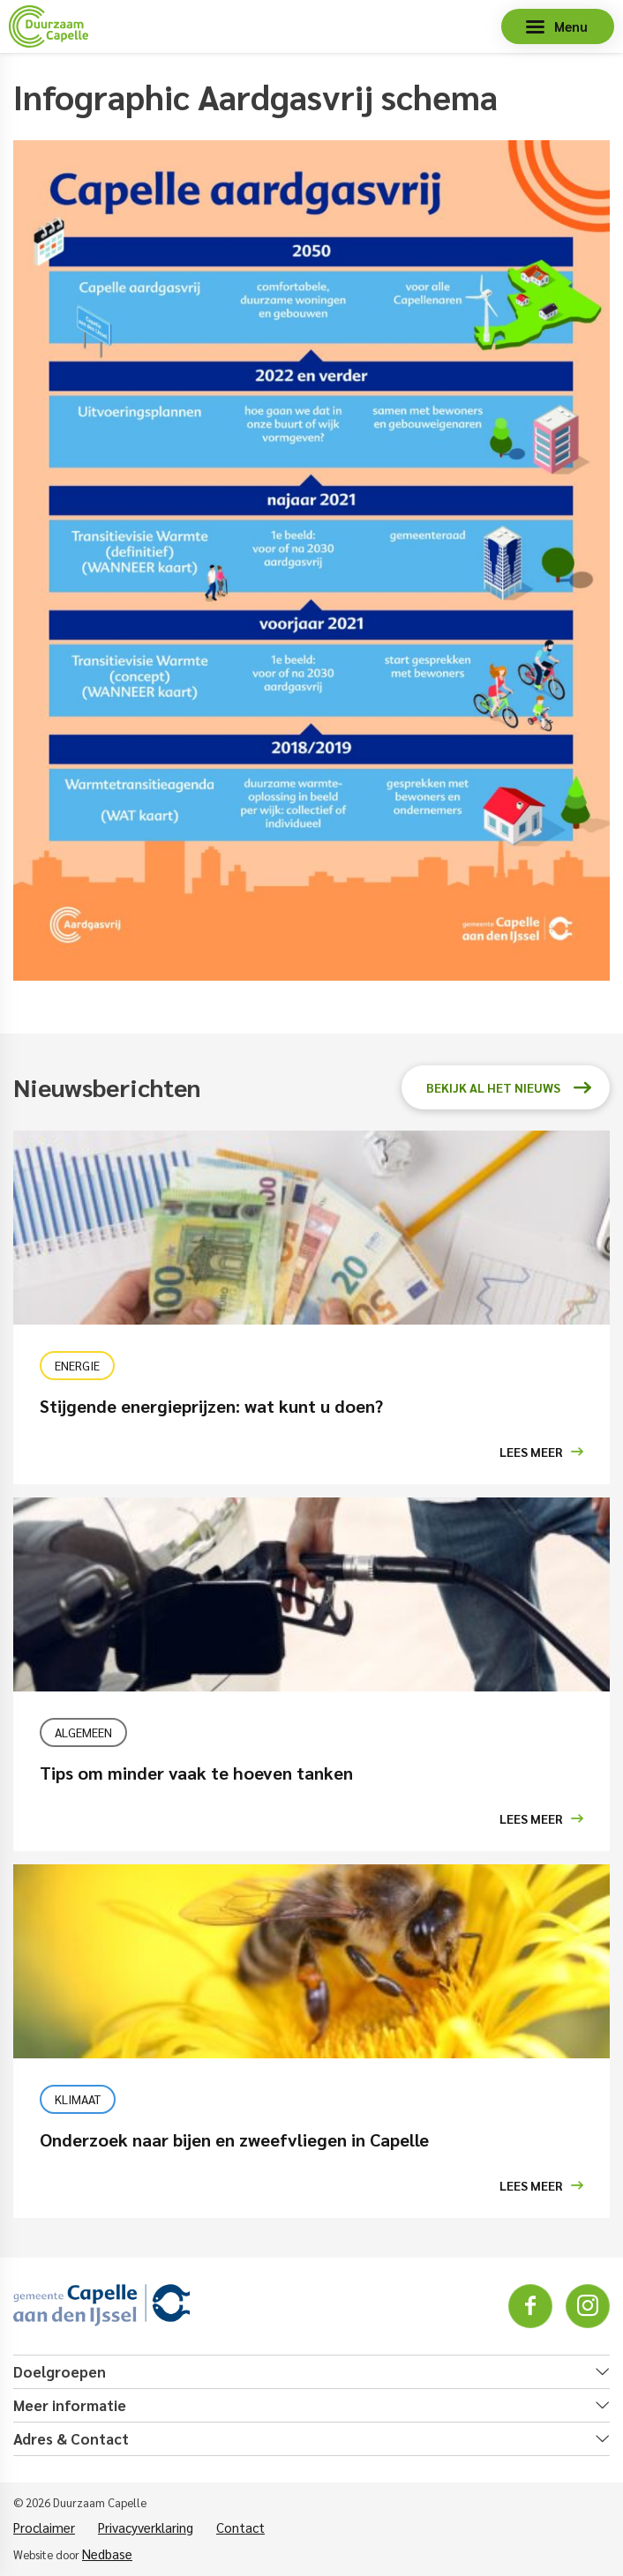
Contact (240, 2527)
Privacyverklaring (145, 2527)
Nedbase (107, 2553)
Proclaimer (44, 2527)
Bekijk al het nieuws (493, 1087)
